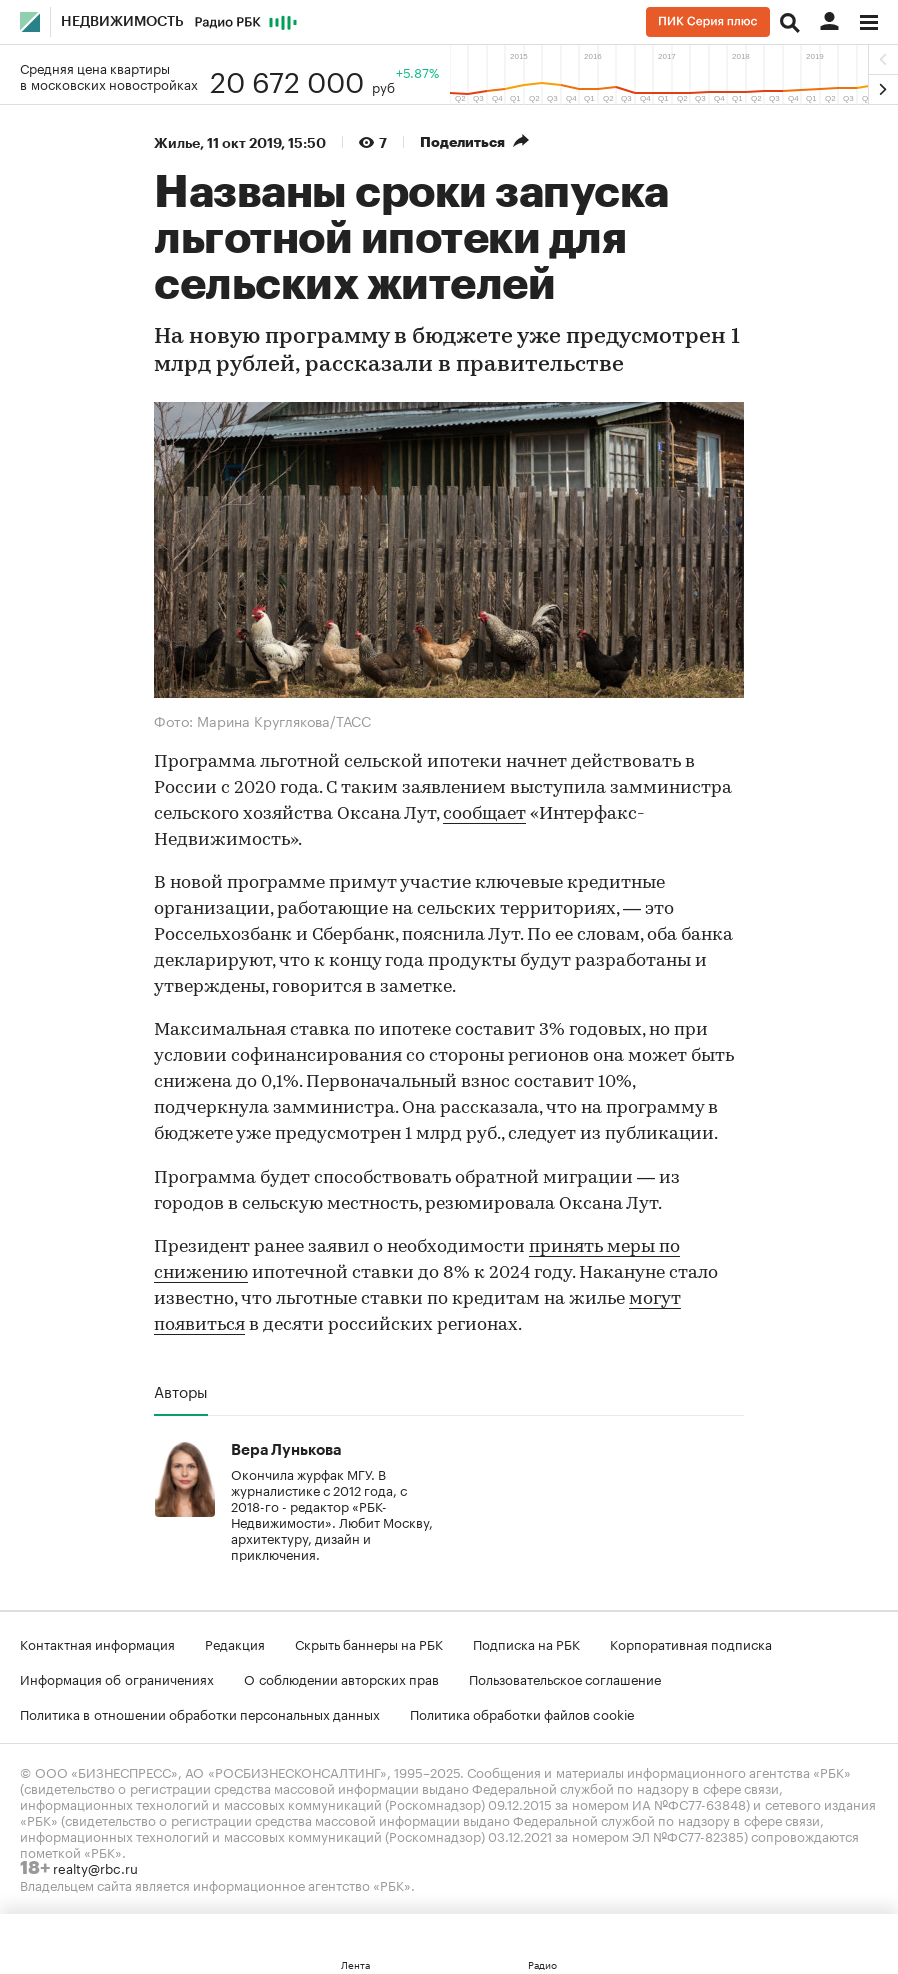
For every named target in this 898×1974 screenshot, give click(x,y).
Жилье (177, 143)
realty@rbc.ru (95, 1867)
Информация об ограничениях (117, 1678)
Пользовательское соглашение (565, 1678)
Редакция (235, 1643)
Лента (355, 1964)
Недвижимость (122, 22)
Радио (542, 1964)
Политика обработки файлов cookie (522, 1713)
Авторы (181, 1391)
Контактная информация (97, 1643)
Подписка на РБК (526, 1643)
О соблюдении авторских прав (341, 1678)
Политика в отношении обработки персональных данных (200, 1713)
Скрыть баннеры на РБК (369, 1643)
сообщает (484, 814)
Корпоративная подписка (691, 1643)
